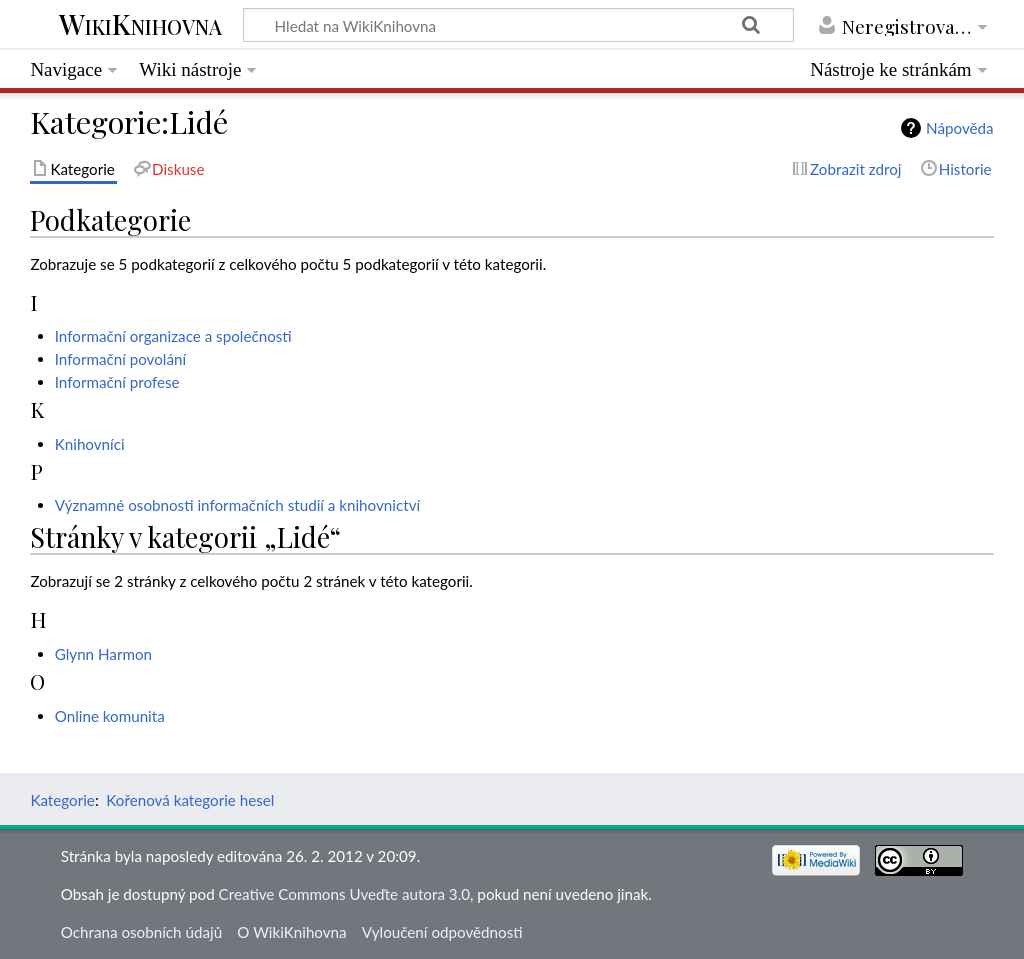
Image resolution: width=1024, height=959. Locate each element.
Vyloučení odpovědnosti (442, 932)
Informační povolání (120, 359)
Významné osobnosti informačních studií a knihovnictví (237, 505)
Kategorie (62, 800)
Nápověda (960, 128)
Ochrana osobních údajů (141, 932)
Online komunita (110, 716)
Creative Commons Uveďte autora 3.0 (344, 894)
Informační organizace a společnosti (173, 336)
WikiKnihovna (140, 25)
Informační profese (117, 382)
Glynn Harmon (103, 654)
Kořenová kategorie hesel (190, 800)
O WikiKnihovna (291, 932)
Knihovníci (90, 444)
